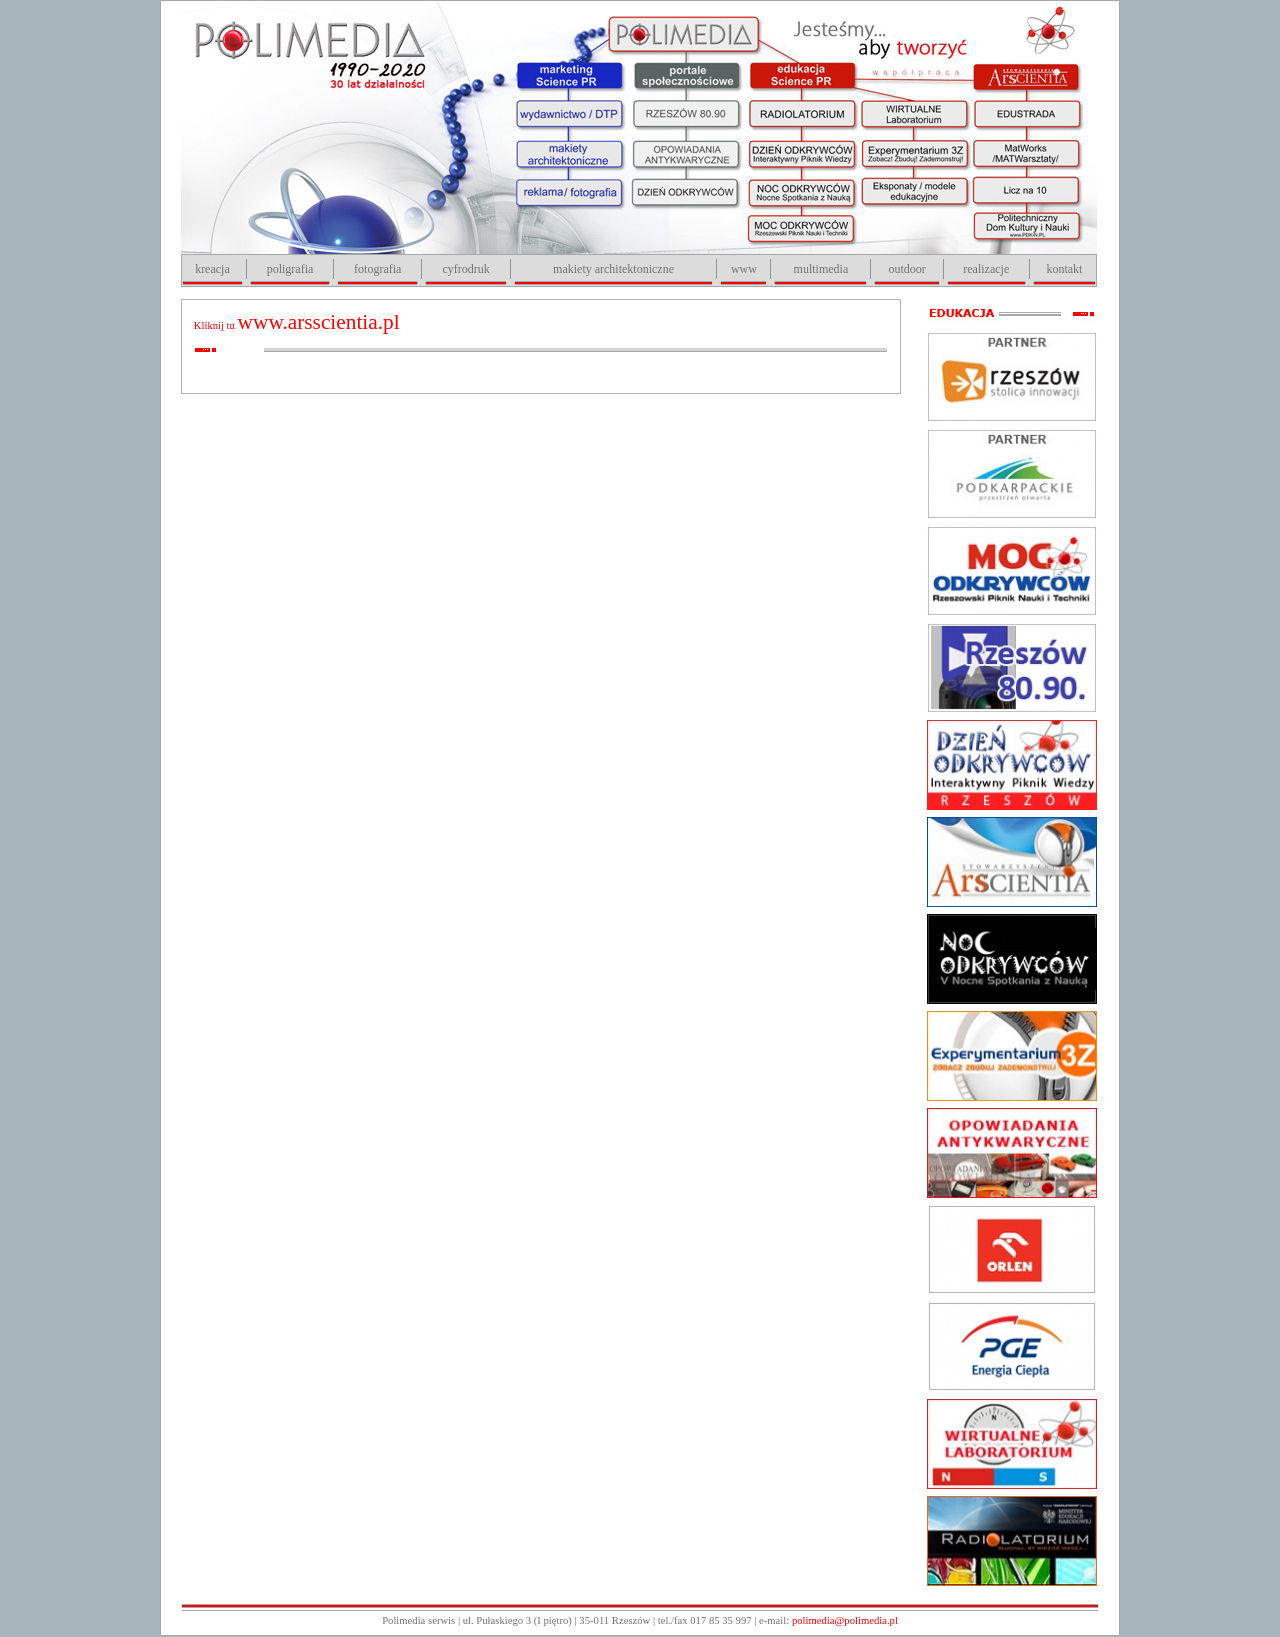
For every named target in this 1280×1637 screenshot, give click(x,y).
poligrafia (290, 269)
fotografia (377, 269)
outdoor (906, 269)
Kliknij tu (297, 325)
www (744, 269)
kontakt (1064, 269)
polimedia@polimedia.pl (845, 1620)
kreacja (212, 269)
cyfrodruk (465, 269)
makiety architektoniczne (613, 269)
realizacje (986, 269)
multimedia (821, 269)
